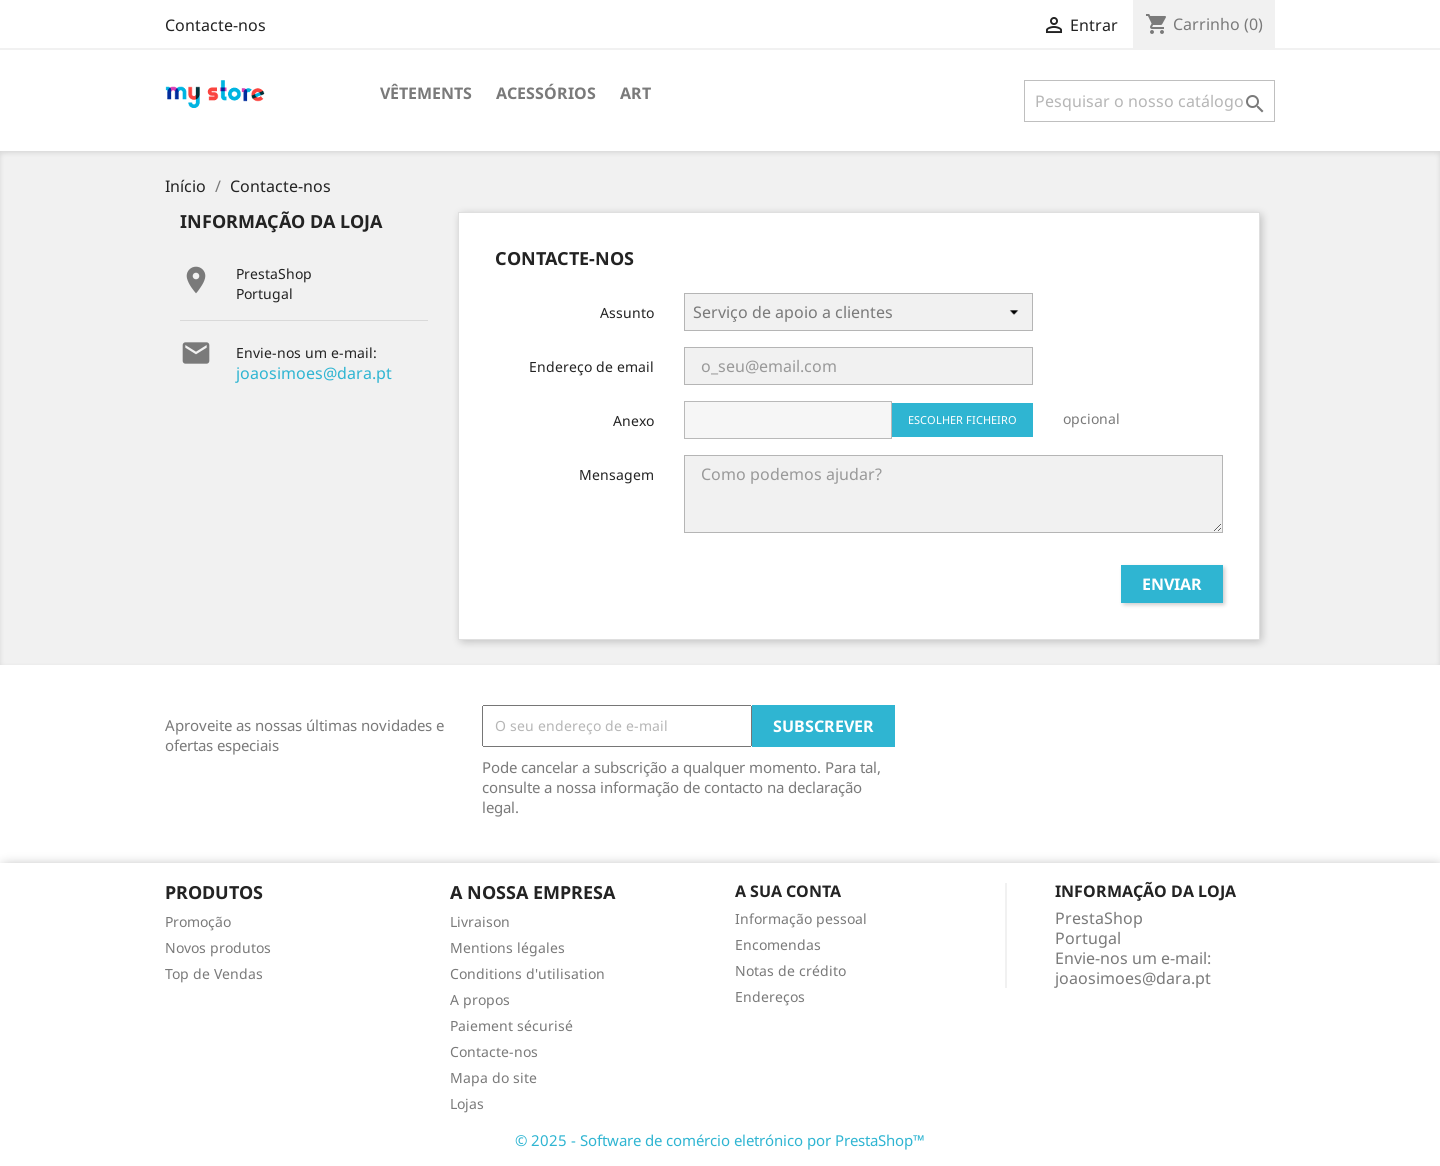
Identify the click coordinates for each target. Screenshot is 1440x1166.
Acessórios (546, 93)
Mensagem (616, 474)
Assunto (627, 312)
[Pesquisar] (1149, 101)
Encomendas (778, 944)
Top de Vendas (214, 973)
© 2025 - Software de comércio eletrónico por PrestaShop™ (720, 1140)
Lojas (467, 1103)
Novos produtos (218, 947)
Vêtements (426, 93)
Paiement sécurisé (511, 1025)
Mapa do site (493, 1077)
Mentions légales (507, 947)
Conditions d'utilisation (527, 973)
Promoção (198, 921)
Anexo (633, 420)
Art (635, 93)
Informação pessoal (801, 918)
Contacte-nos (215, 25)
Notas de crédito (790, 970)
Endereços (770, 996)
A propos (480, 999)
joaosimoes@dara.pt (314, 373)
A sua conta (788, 891)
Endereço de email (591, 366)
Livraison (480, 921)
